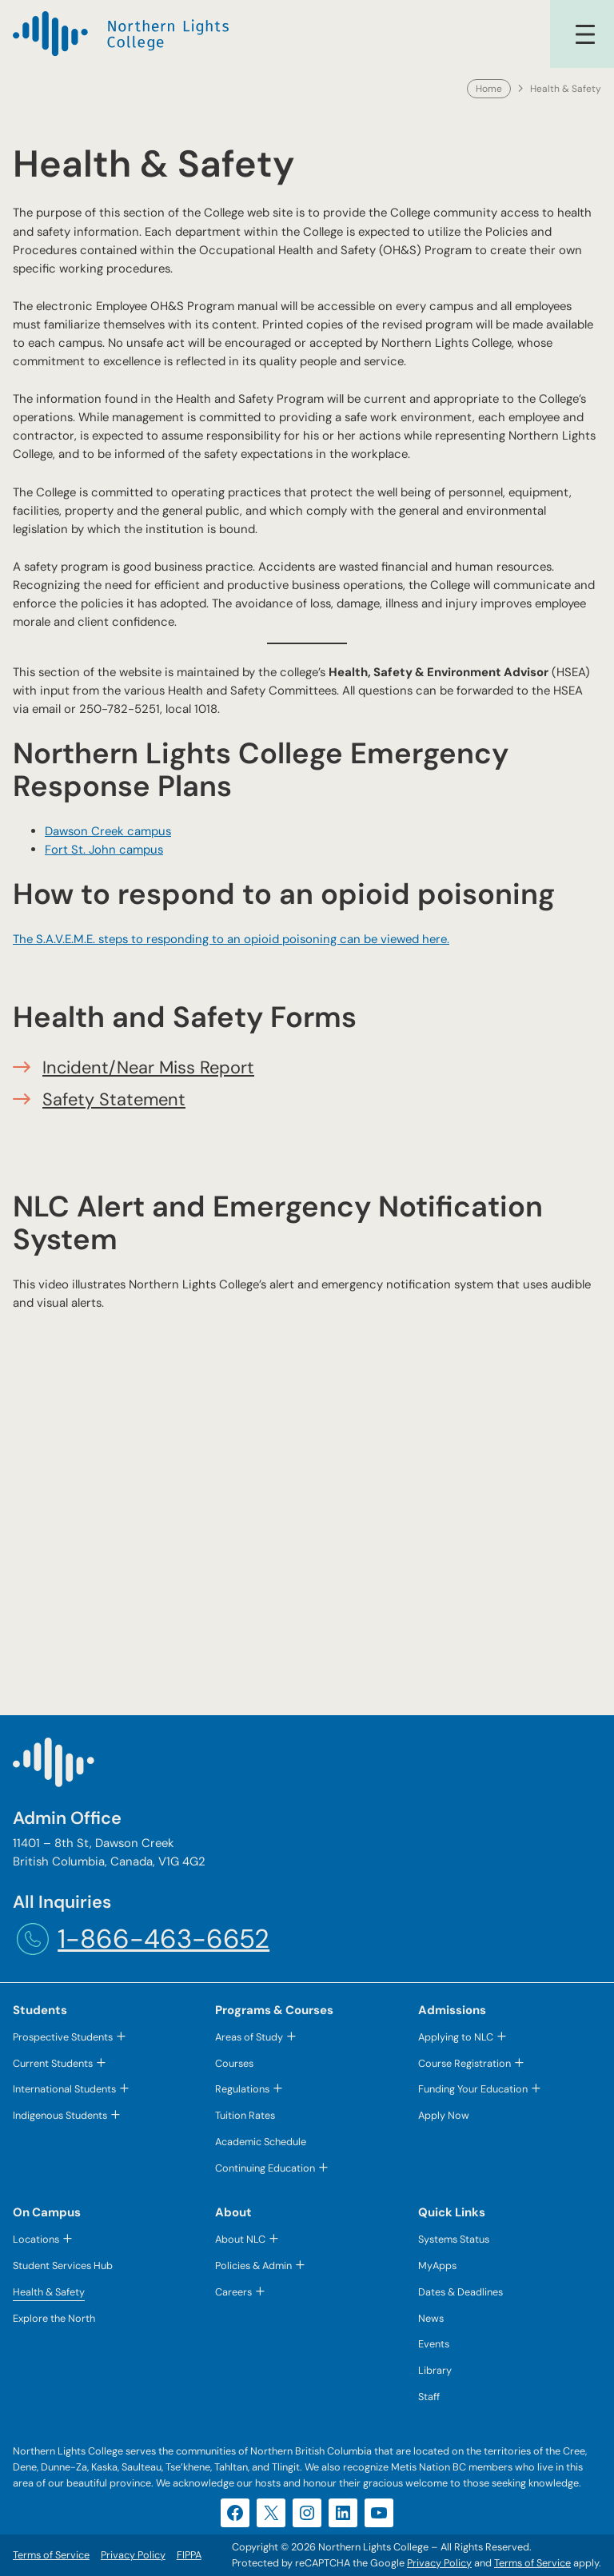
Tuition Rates (245, 2115)
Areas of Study (249, 2037)
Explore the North (54, 2318)
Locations (36, 2239)
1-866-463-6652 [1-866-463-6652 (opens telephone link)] (163, 1938)
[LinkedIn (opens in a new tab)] (343, 2512)
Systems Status (453, 2239)
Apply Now (443, 2115)
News (431, 2318)
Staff (429, 2396)
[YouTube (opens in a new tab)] (379, 2512)
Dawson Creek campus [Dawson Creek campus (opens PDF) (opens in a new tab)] (108, 831)
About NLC (240, 2239)
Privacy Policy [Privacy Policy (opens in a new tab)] (439, 2563)
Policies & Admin (253, 2265)
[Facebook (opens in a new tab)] (235, 2512)
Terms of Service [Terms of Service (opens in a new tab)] (532, 2563)
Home (489, 88)
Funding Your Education (473, 2089)
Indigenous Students (60, 2115)
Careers (233, 2292)
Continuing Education (265, 2168)
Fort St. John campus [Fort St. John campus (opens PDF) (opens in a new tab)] (104, 850)
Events (433, 2344)
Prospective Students (63, 2037)
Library (435, 2370)
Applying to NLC (455, 2037)
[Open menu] (585, 34)
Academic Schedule (260, 2141)
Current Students (53, 2063)
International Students (64, 2089)
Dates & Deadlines (460, 2292)
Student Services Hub (63, 2265)
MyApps (437, 2265)
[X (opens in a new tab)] (271, 2512)
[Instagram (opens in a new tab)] (307, 2512)
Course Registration (464, 2063)
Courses (234, 2063)
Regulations (242, 2089)
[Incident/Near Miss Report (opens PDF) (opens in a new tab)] (148, 1067)
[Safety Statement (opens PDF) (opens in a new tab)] (113, 1099)
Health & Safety (49, 2292)
